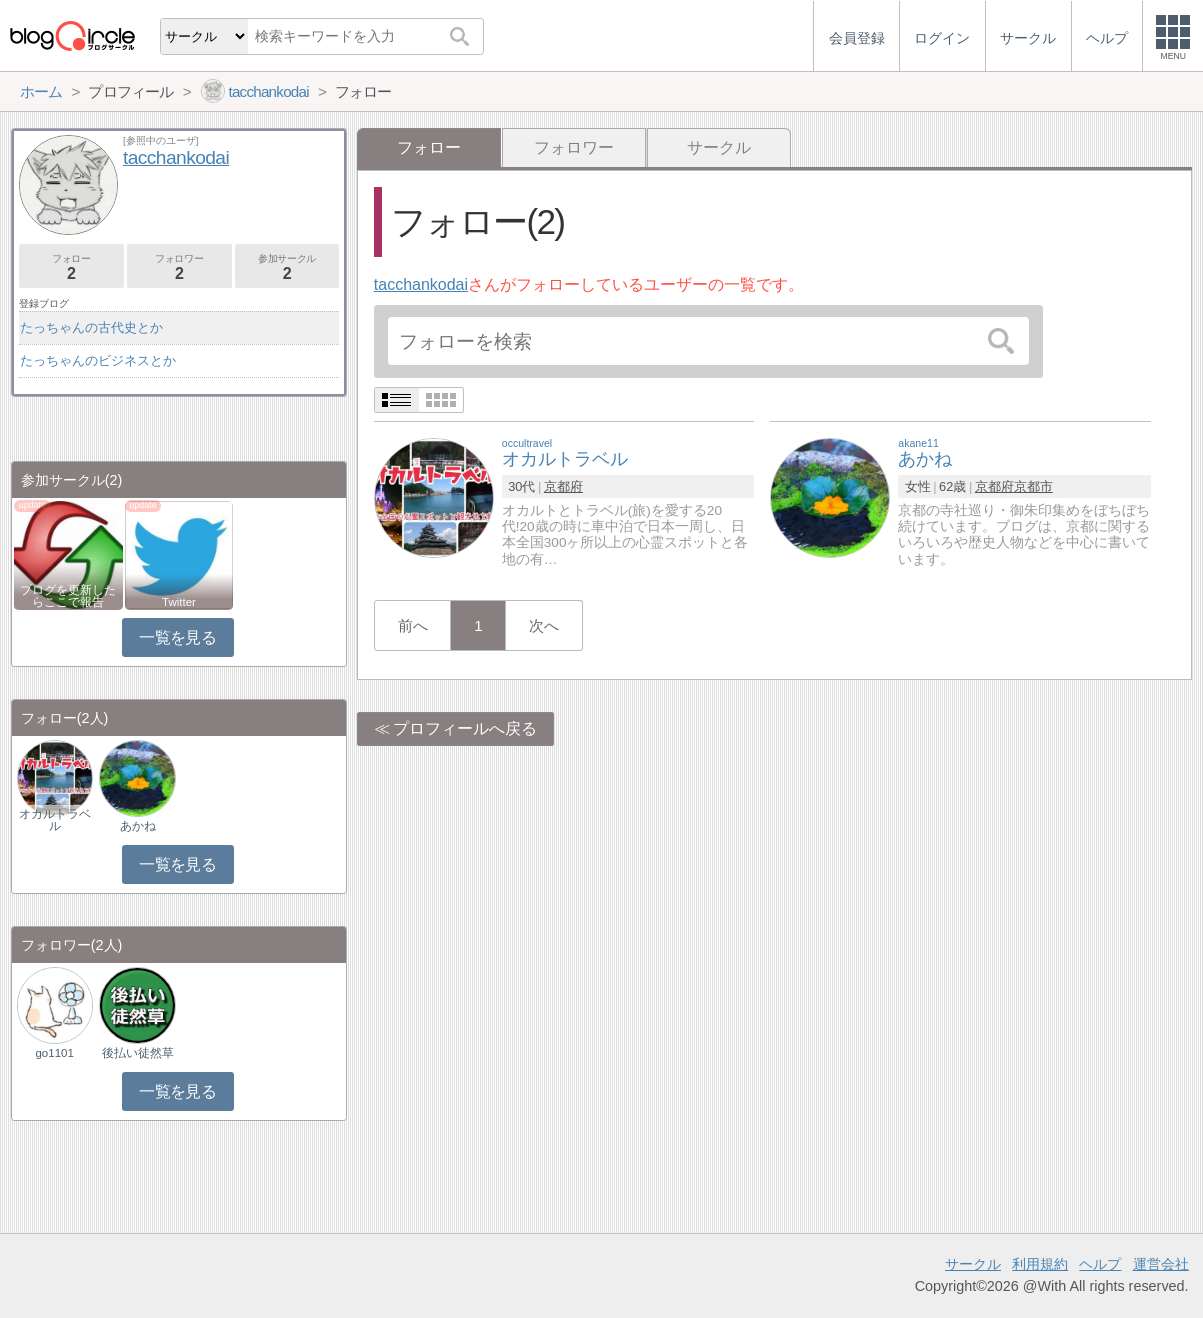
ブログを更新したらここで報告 (68, 596)
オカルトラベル (55, 820)
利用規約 (1040, 1264)
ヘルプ (1100, 1264)
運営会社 (1161, 1264)
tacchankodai (421, 284)
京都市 (1033, 486)
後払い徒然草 (138, 1053)
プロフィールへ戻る (465, 728)
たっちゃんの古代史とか (91, 327)
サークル (719, 147)
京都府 (563, 486)
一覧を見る (177, 637)
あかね (138, 826)
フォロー (71, 267)
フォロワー (574, 147)
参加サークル (287, 267)
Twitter (179, 602)
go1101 (54, 1053)
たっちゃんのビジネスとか (98, 360)
